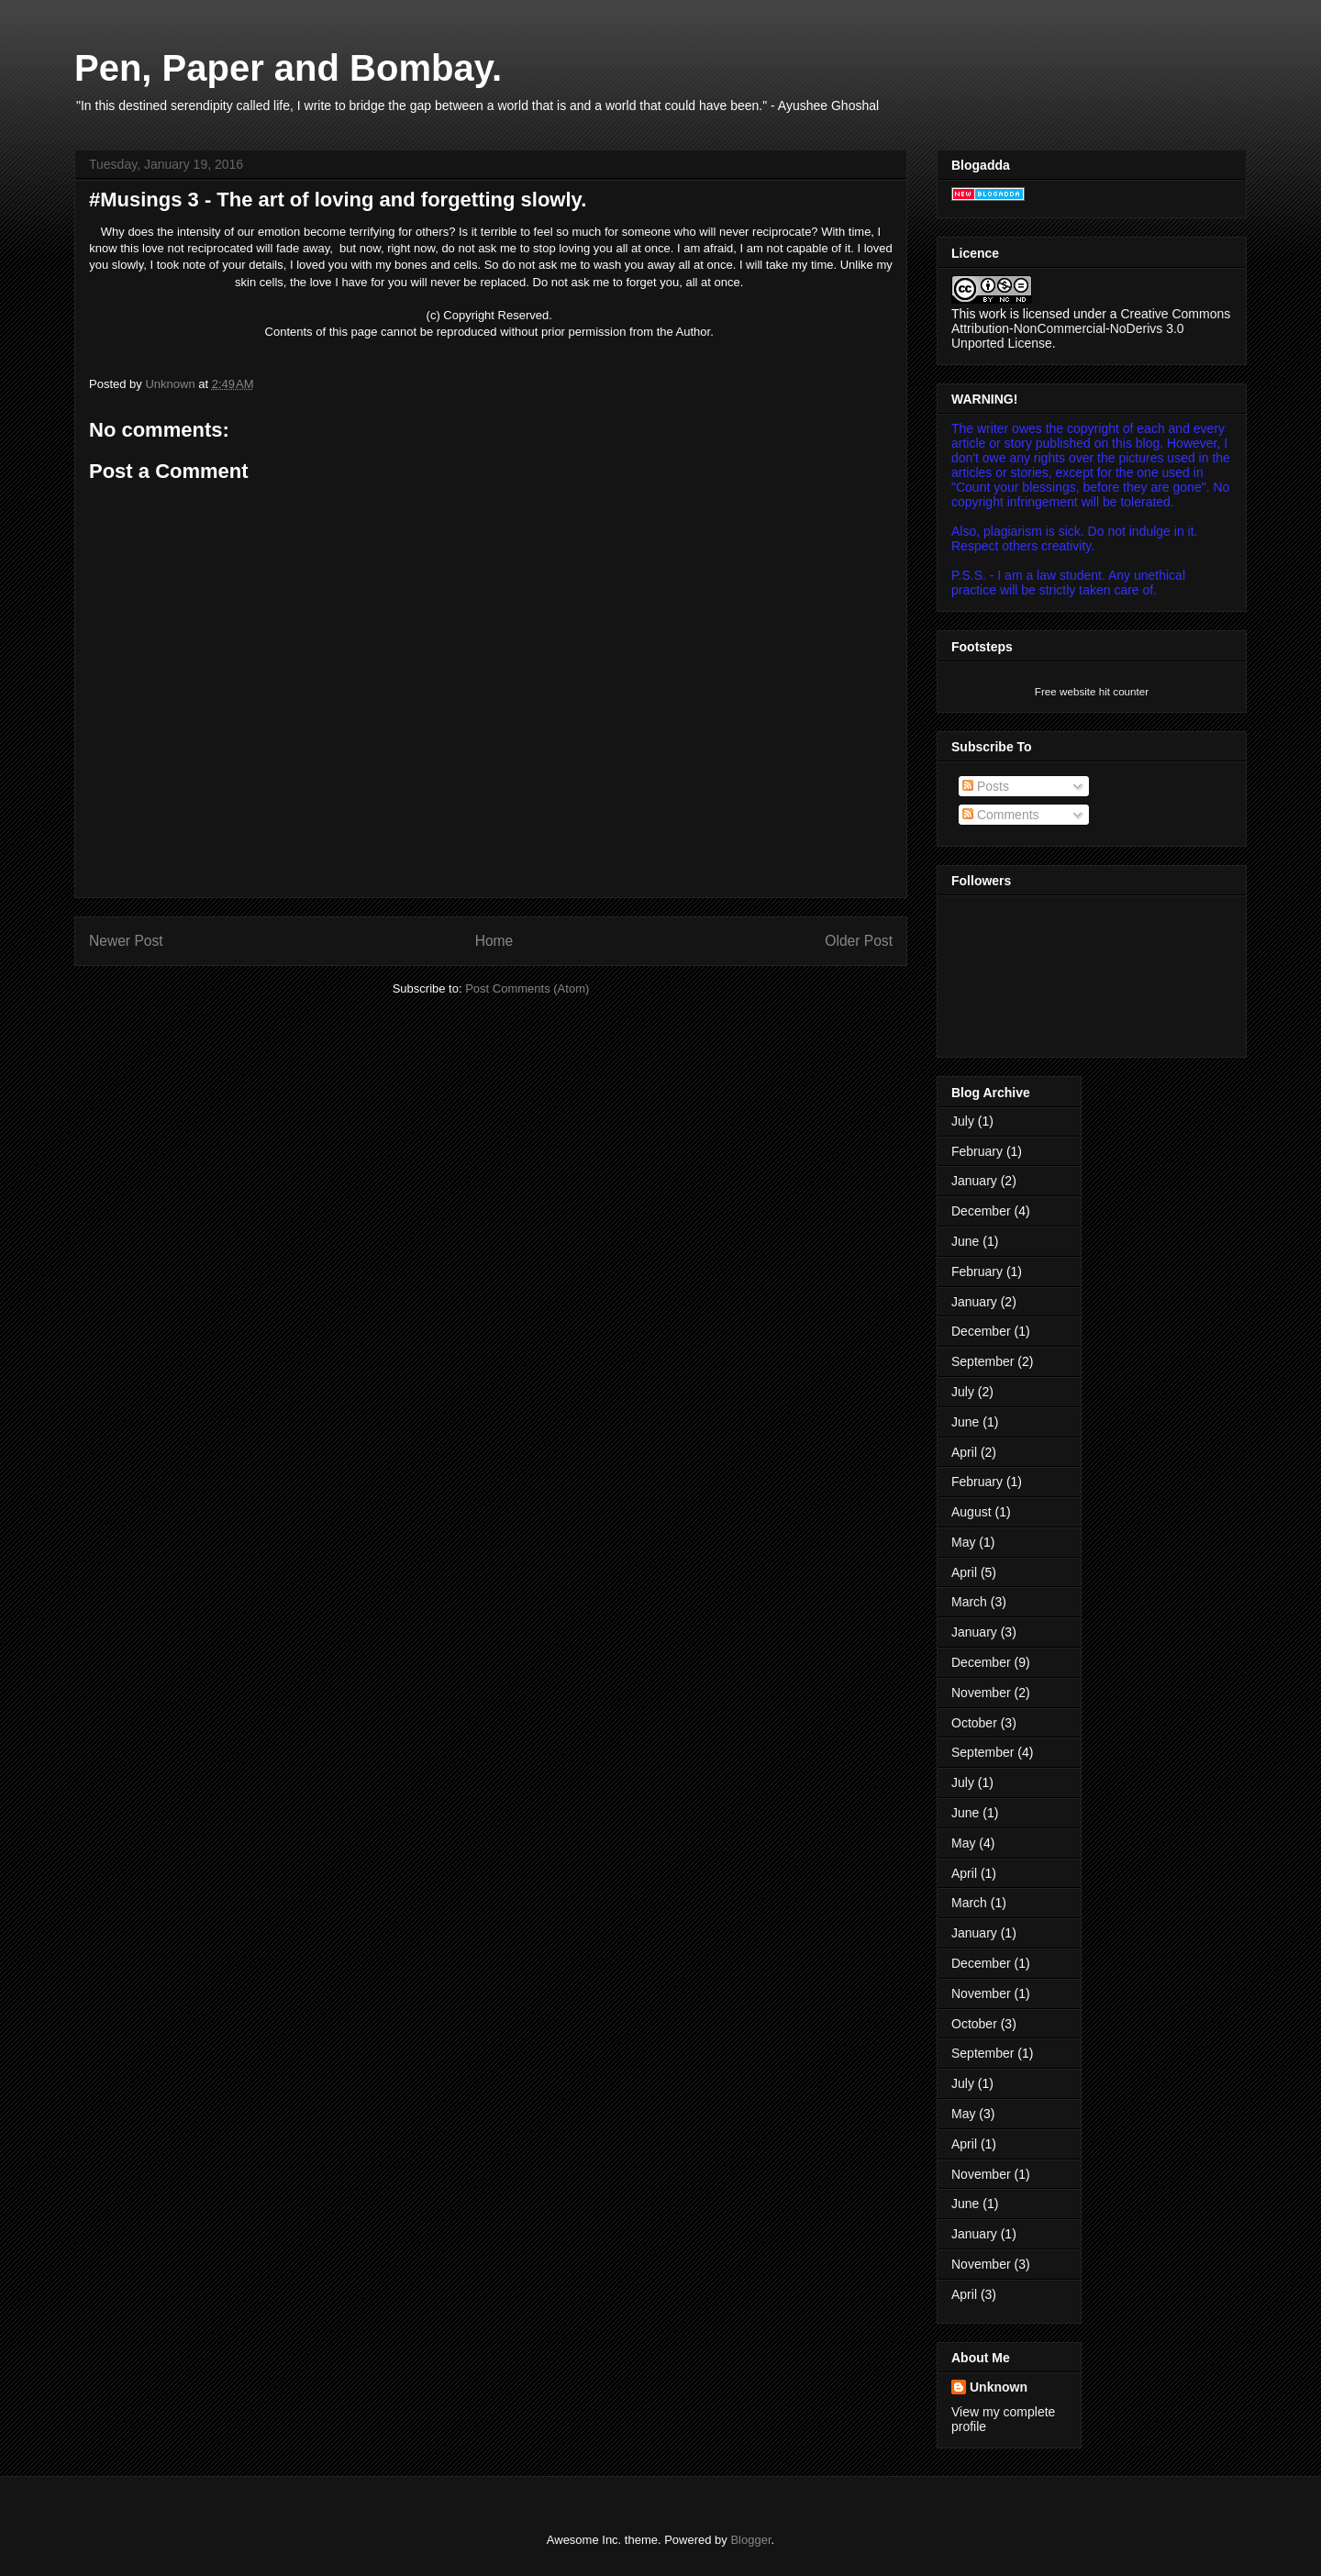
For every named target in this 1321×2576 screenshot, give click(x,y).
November (981, 1692)
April (964, 1452)
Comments (1000, 814)
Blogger (750, 2540)
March (969, 1601)
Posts (985, 786)
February (977, 1151)
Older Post (859, 941)
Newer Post (126, 941)
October (974, 1722)
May (963, 1542)
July (962, 1121)
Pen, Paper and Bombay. (288, 68)
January (974, 1180)
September (982, 1361)
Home (494, 941)
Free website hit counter (1092, 691)
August (971, 1512)
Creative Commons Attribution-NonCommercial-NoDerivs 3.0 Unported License (1090, 328)
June (965, 1241)
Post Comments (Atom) (527, 988)
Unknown (998, 2387)
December (981, 1211)
